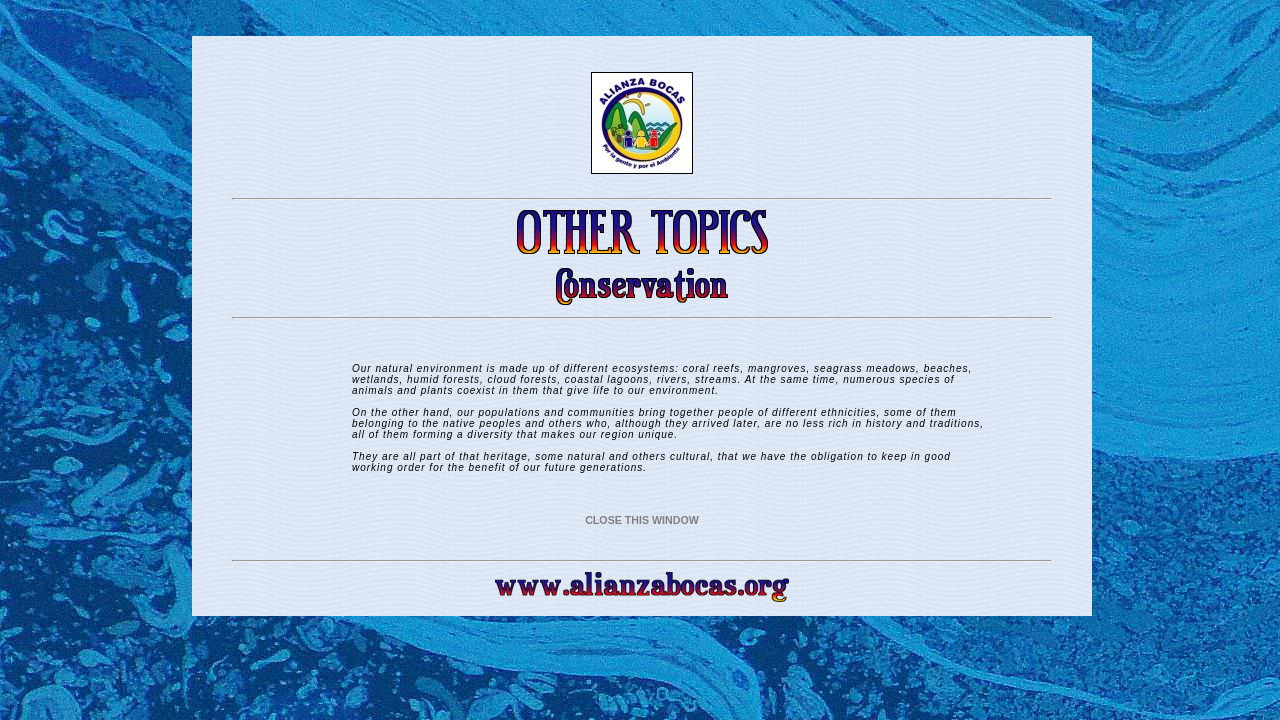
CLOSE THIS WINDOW (642, 520)
